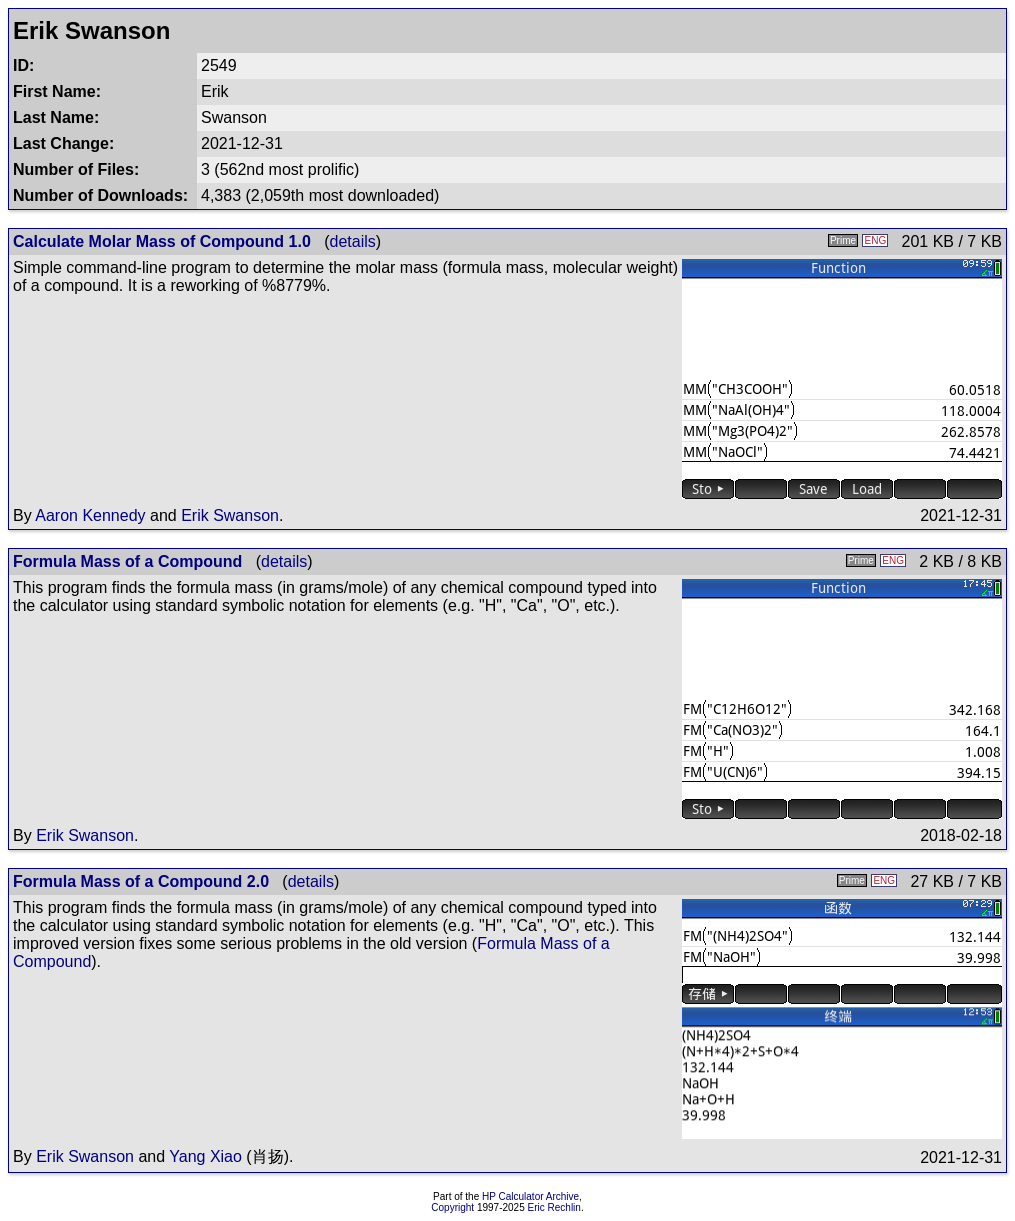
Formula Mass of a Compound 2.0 (141, 881)
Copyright (452, 1207)
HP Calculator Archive (530, 1196)
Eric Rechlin (554, 1207)
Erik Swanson (230, 515)
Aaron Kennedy (90, 515)
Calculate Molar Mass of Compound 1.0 (162, 241)
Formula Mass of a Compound (127, 561)
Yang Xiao (205, 1156)
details (353, 241)
